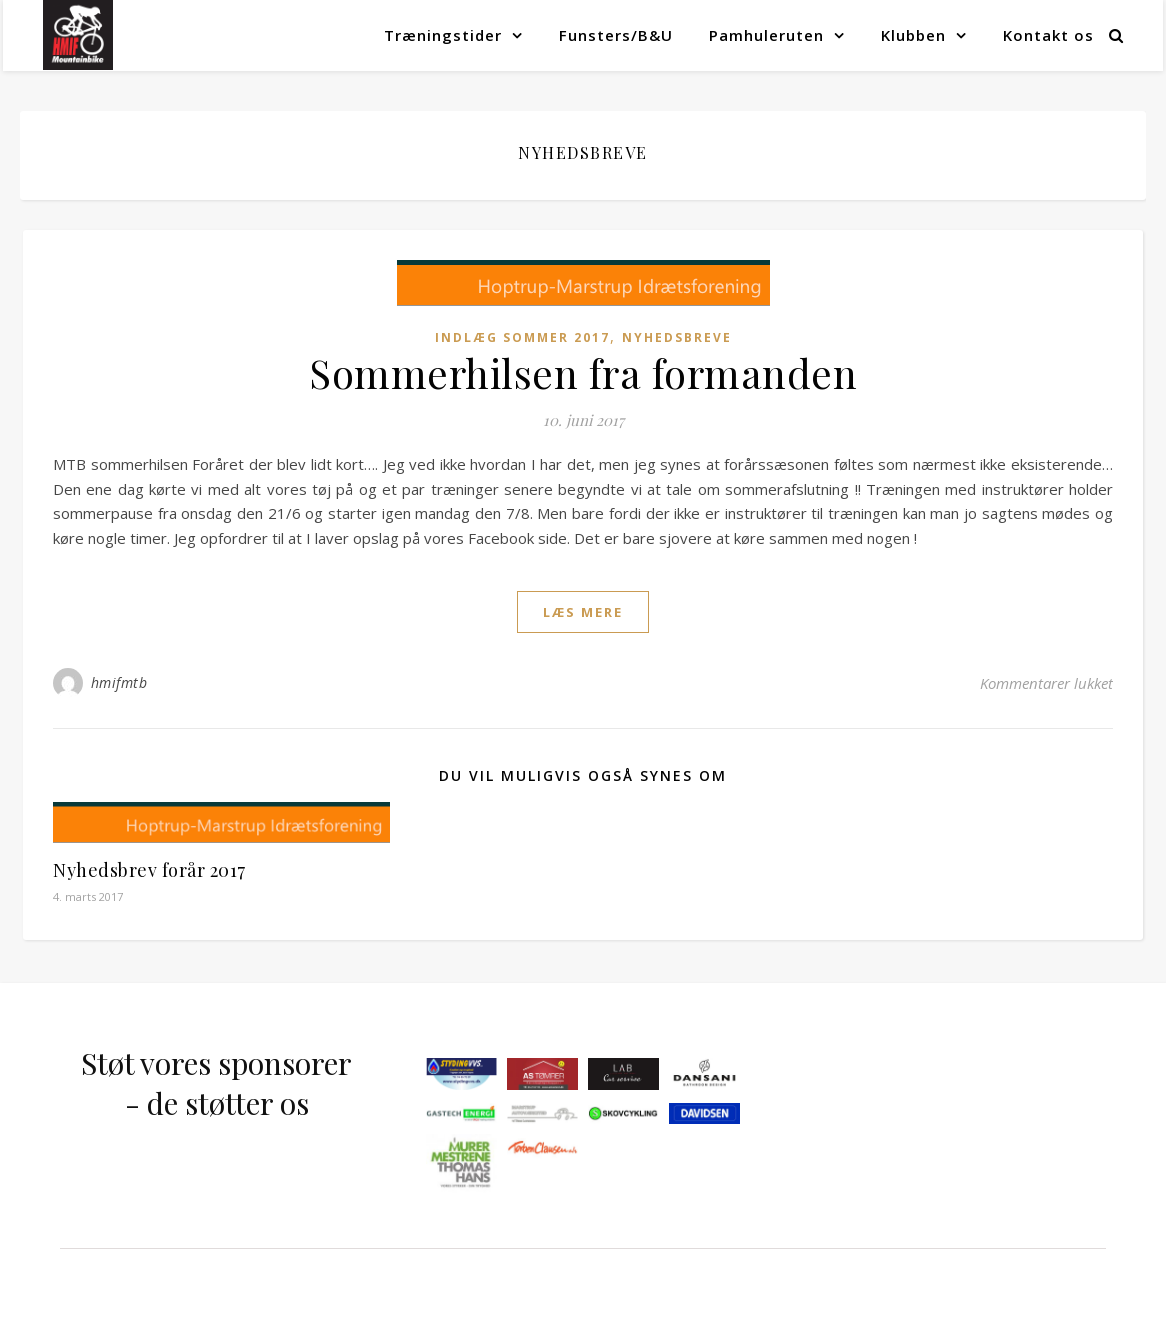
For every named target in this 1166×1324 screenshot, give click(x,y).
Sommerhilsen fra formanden (583, 372)
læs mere (583, 612)
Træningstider (443, 35)
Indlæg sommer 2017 (522, 337)
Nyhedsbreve (677, 337)
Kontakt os (1048, 35)
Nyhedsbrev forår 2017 (149, 870)
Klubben (913, 35)
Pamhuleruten (766, 35)
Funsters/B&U (616, 35)
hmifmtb (119, 682)
